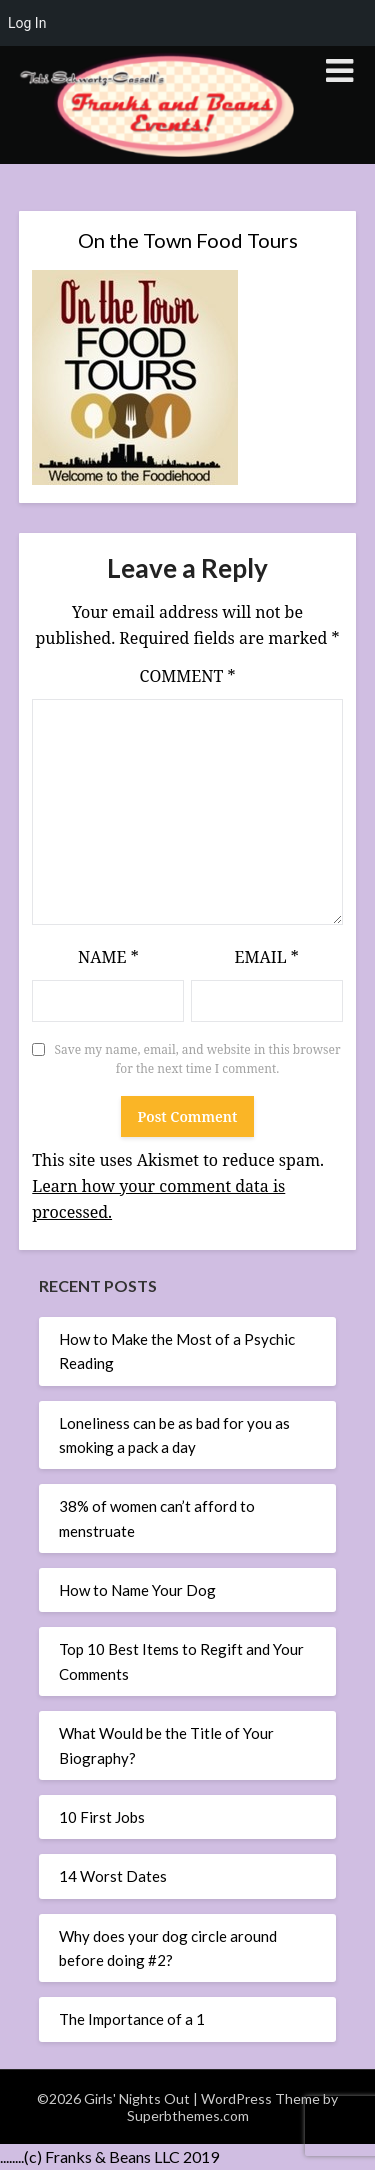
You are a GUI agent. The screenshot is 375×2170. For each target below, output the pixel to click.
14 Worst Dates (113, 1876)
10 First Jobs (102, 1817)
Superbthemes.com (188, 2115)
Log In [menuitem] (27, 23)
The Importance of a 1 (132, 2019)
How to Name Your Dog (137, 1590)
